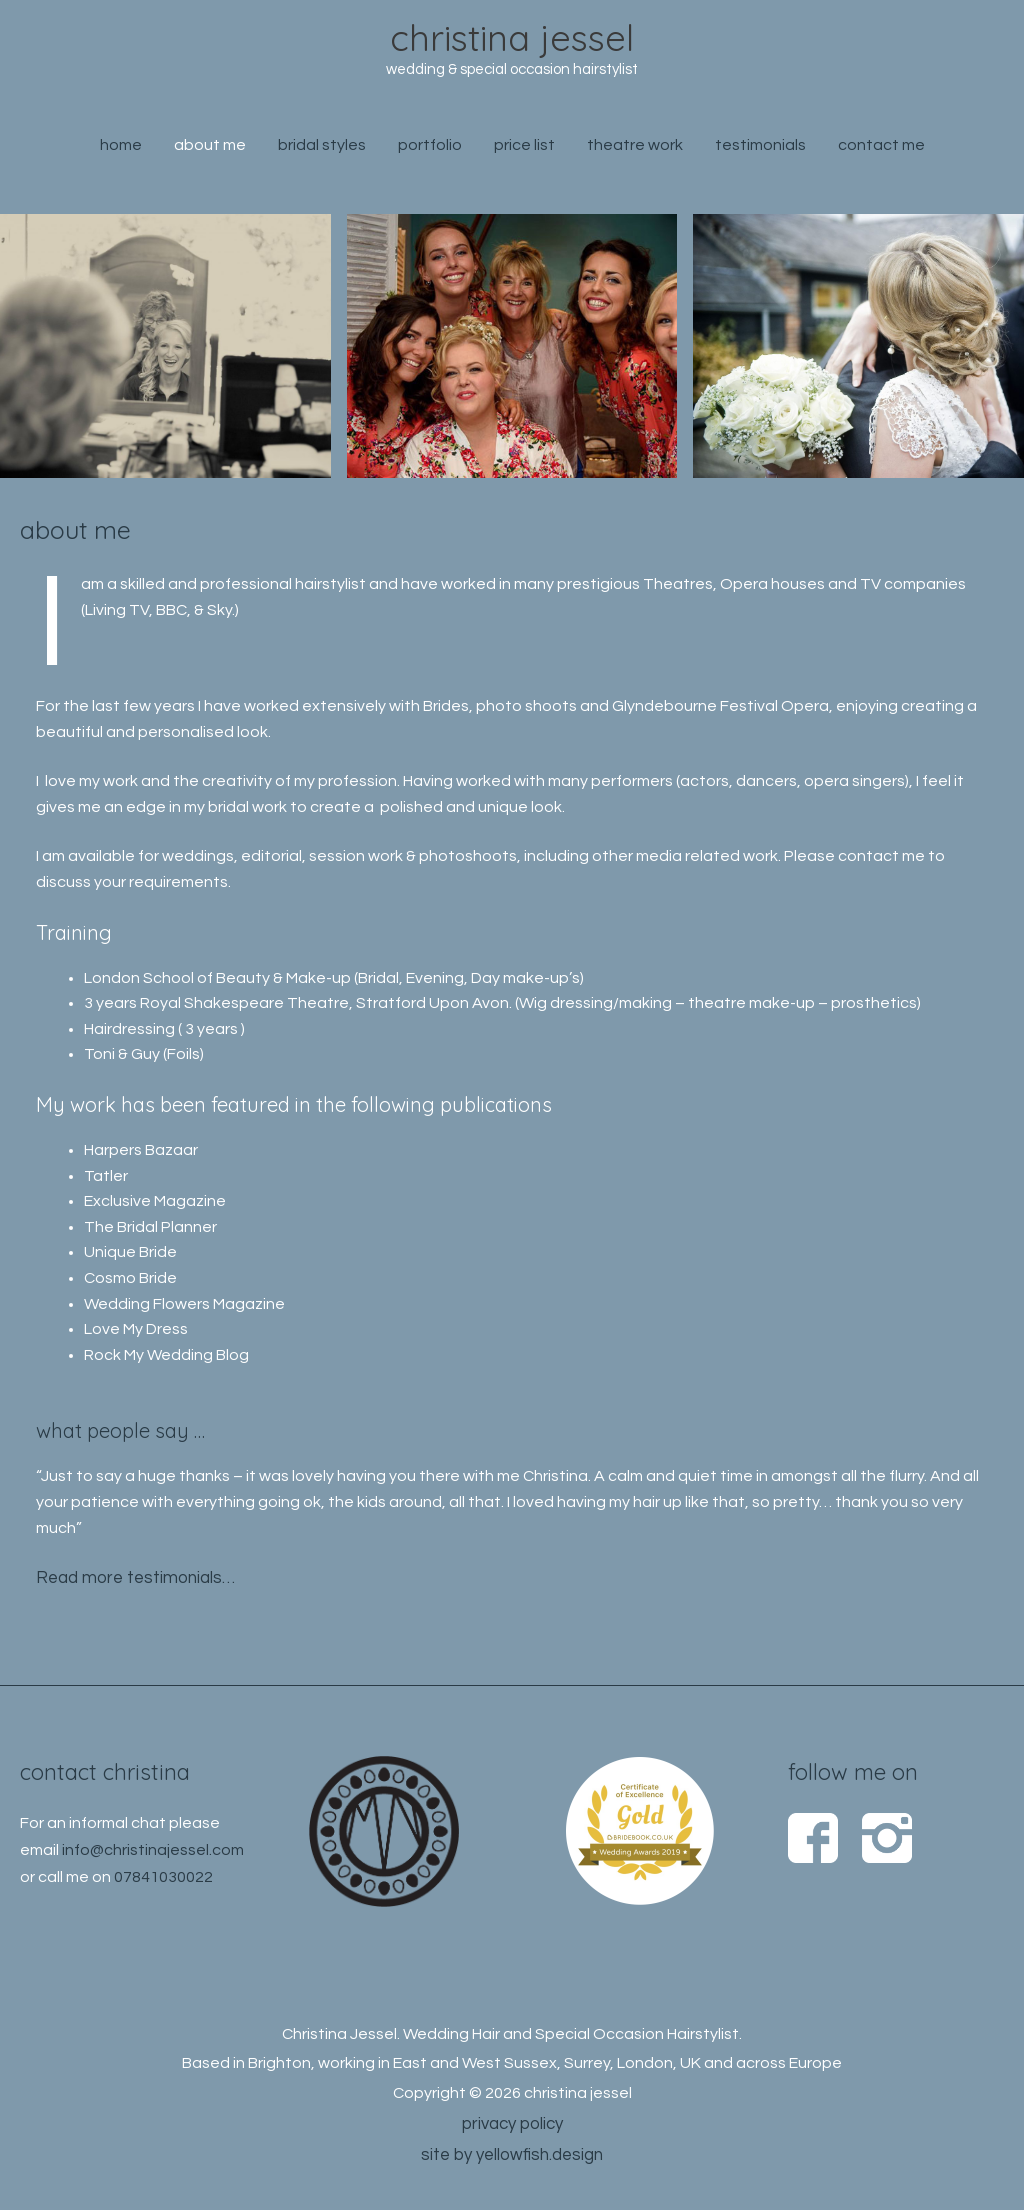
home (121, 151)
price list (524, 151)
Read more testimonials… (130, 1577)
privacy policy (512, 2121)
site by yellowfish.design (512, 2151)
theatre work (635, 151)
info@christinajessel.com (153, 1847)
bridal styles (322, 151)
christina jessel (512, 40)
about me (210, 151)
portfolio (430, 151)
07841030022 (163, 1873)
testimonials (760, 151)
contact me (881, 151)
